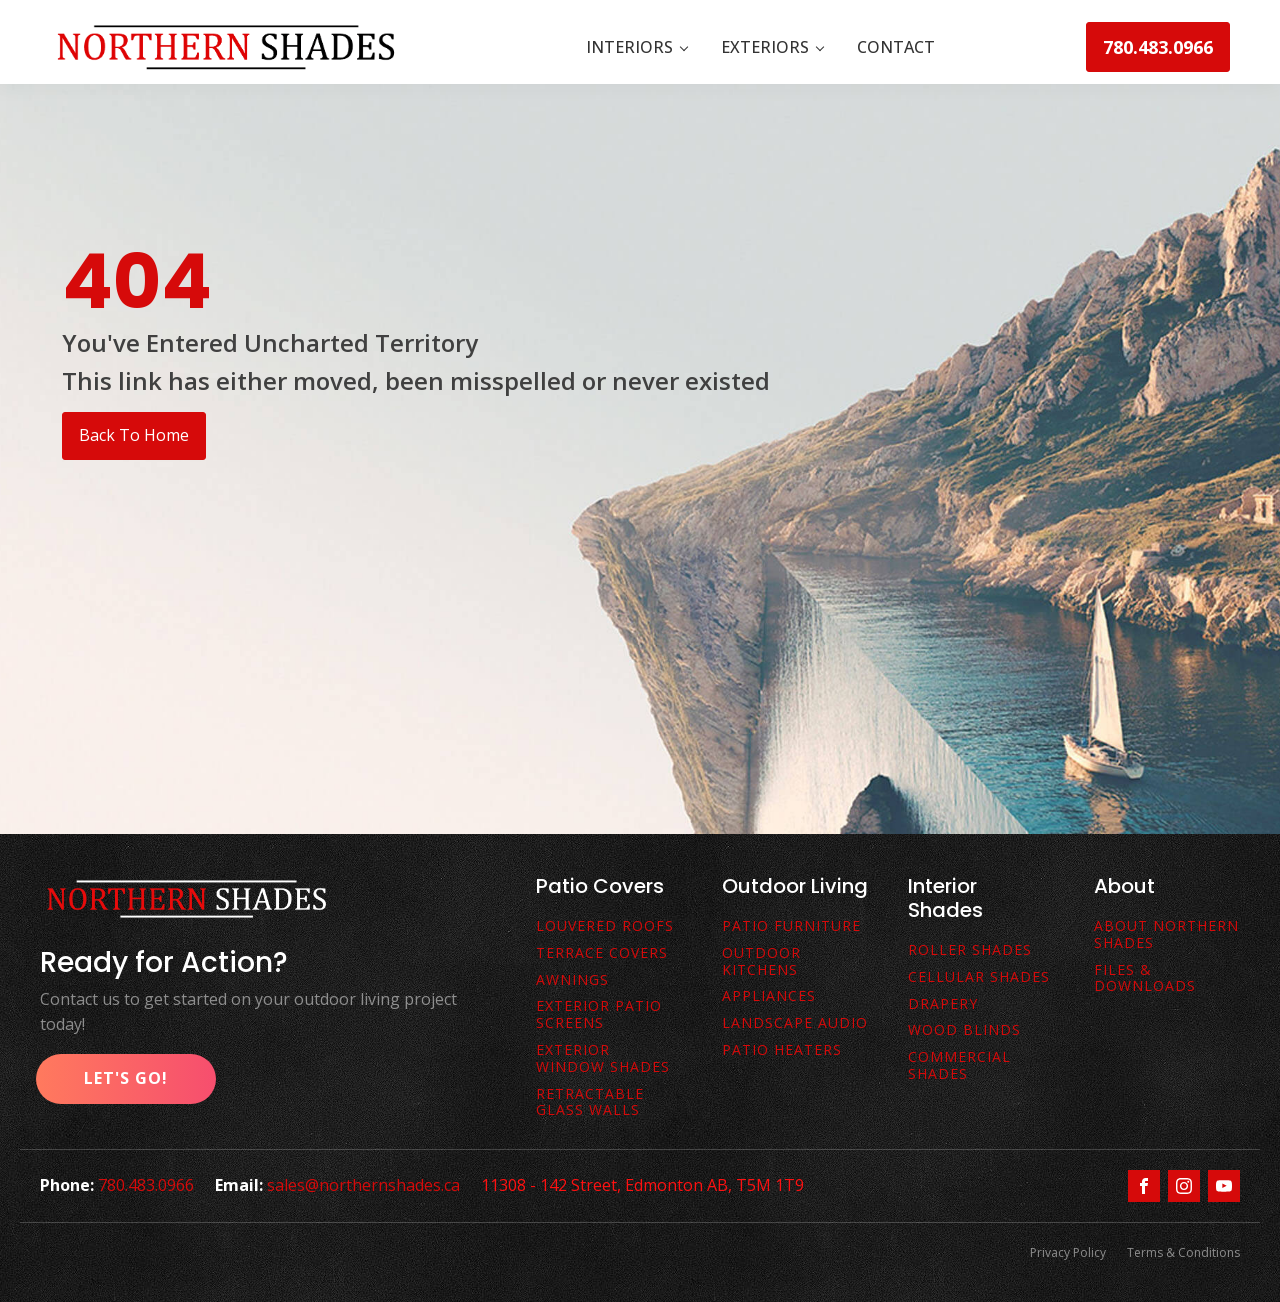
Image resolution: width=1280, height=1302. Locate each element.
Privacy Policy (1065, 1252)
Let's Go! (126, 1078)
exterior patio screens (599, 1015)
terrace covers (602, 953)
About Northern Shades (1166, 935)
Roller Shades (970, 950)
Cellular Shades (979, 977)
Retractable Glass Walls (590, 1103)
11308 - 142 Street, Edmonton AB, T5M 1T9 (648, 1185)
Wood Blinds (964, 1030)
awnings (572, 980)
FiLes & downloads (1145, 979)
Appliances (769, 996)
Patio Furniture (791, 926)
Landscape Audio (795, 1023)
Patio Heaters (782, 1050)
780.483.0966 (1158, 47)
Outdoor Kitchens (761, 962)
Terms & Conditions (1183, 1252)
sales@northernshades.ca (366, 1185)
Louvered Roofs (605, 926)
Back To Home (134, 435)
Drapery (943, 1004)
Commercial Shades (959, 1066)
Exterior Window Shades (603, 1059)
